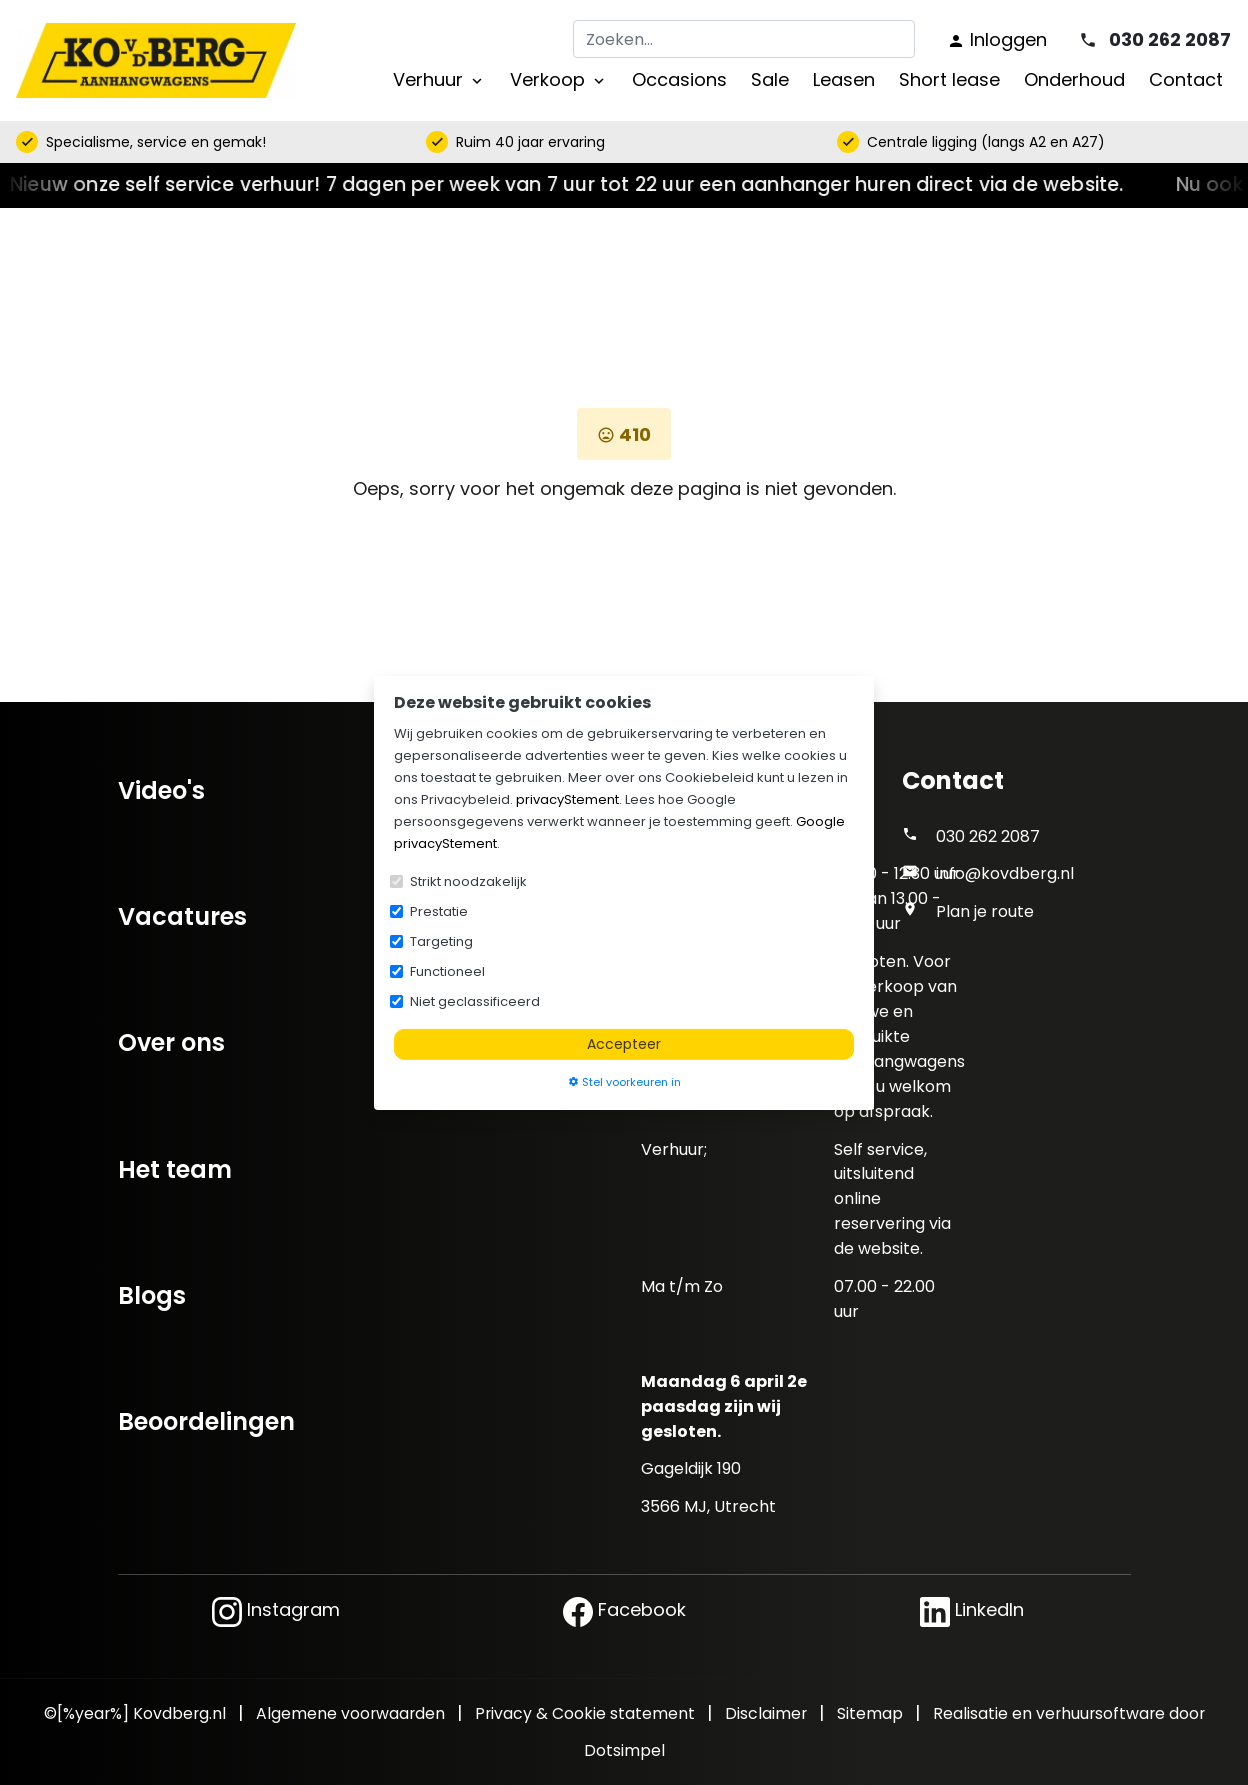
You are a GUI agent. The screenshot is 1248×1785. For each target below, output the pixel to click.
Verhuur (439, 79)
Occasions (679, 79)
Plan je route (985, 911)
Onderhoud (1074, 79)
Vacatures (182, 916)
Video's (161, 790)
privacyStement (567, 798)
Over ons (171, 1042)
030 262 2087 (988, 836)
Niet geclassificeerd (475, 1000)
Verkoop (559, 79)
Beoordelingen (206, 1421)
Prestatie (439, 910)
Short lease (949, 79)
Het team (175, 1169)
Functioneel (447, 970)
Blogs (152, 1295)
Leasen (844, 79)
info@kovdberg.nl (1005, 873)
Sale (770, 79)
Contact (1186, 79)
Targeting (441, 940)
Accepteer (624, 1043)
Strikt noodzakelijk (468, 880)
